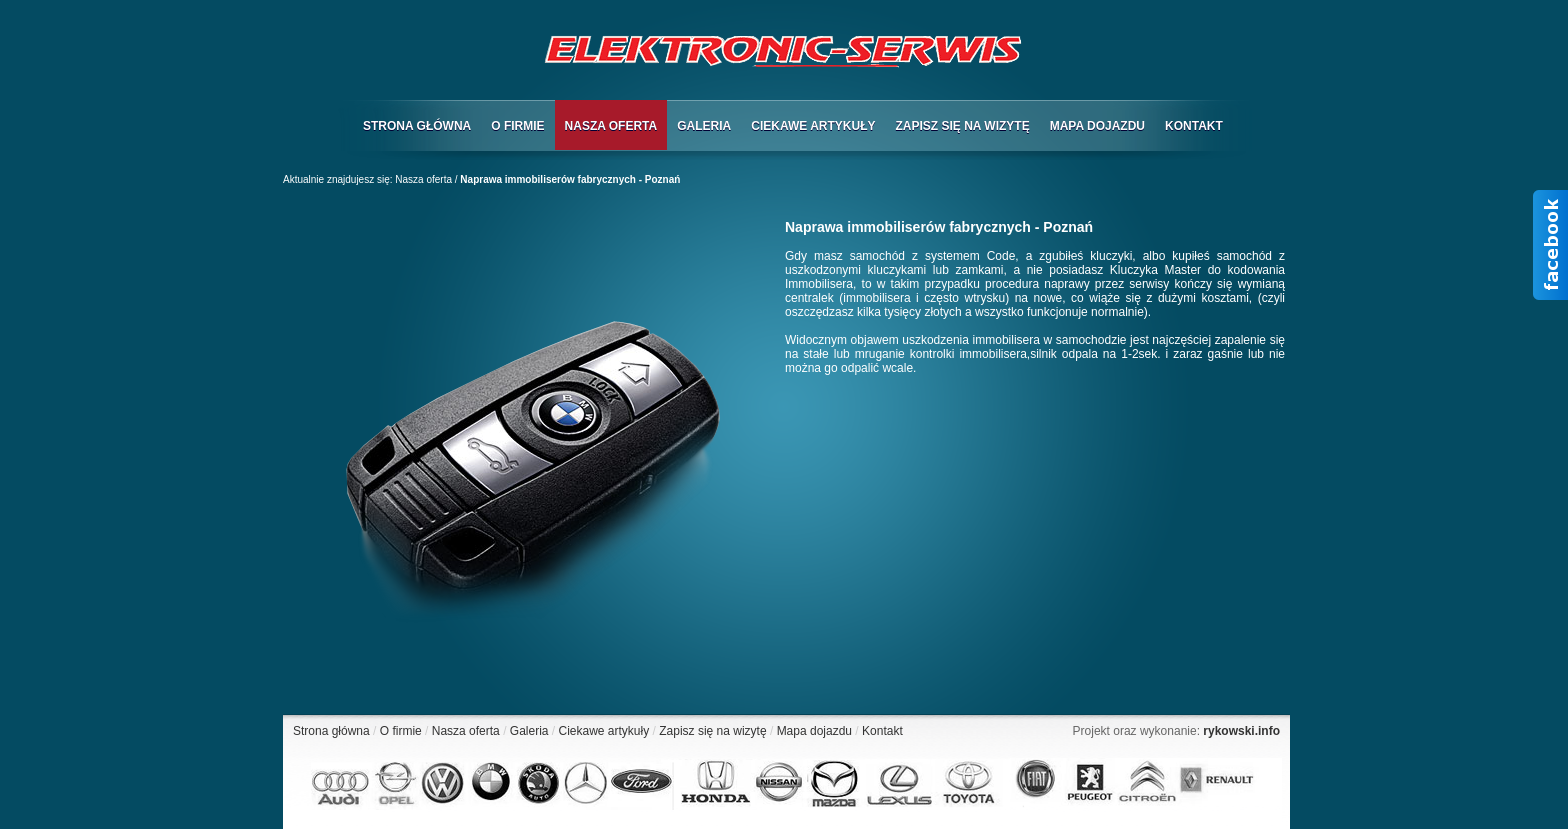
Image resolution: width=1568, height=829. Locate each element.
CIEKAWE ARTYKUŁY (813, 126)
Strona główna (331, 731)
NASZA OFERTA (611, 126)
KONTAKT (1194, 126)
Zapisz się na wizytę (712, 731)
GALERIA (704, 126)
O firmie (401, 731)
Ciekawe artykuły (604, 731)
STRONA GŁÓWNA (417, 126)
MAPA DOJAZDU (1097, 126)
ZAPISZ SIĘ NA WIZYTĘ (962, 126)
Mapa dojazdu (814, 731)
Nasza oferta (423, 179)
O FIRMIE (517, 126)
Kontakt (882, 731)
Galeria (529, 731)
